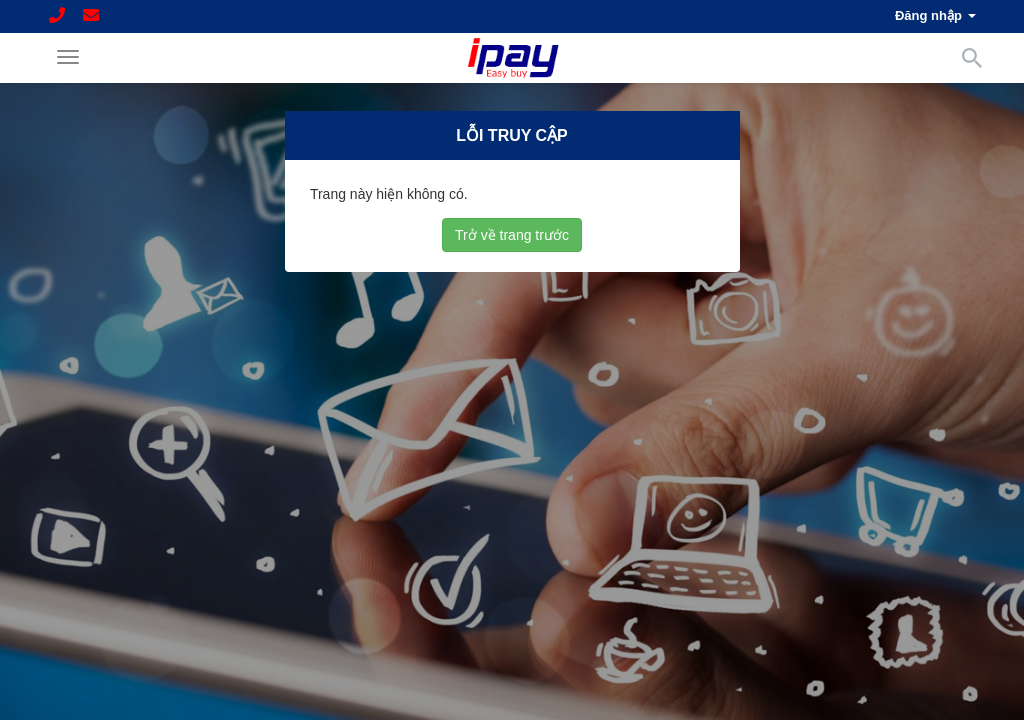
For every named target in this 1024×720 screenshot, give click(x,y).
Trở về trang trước (512, 234)
